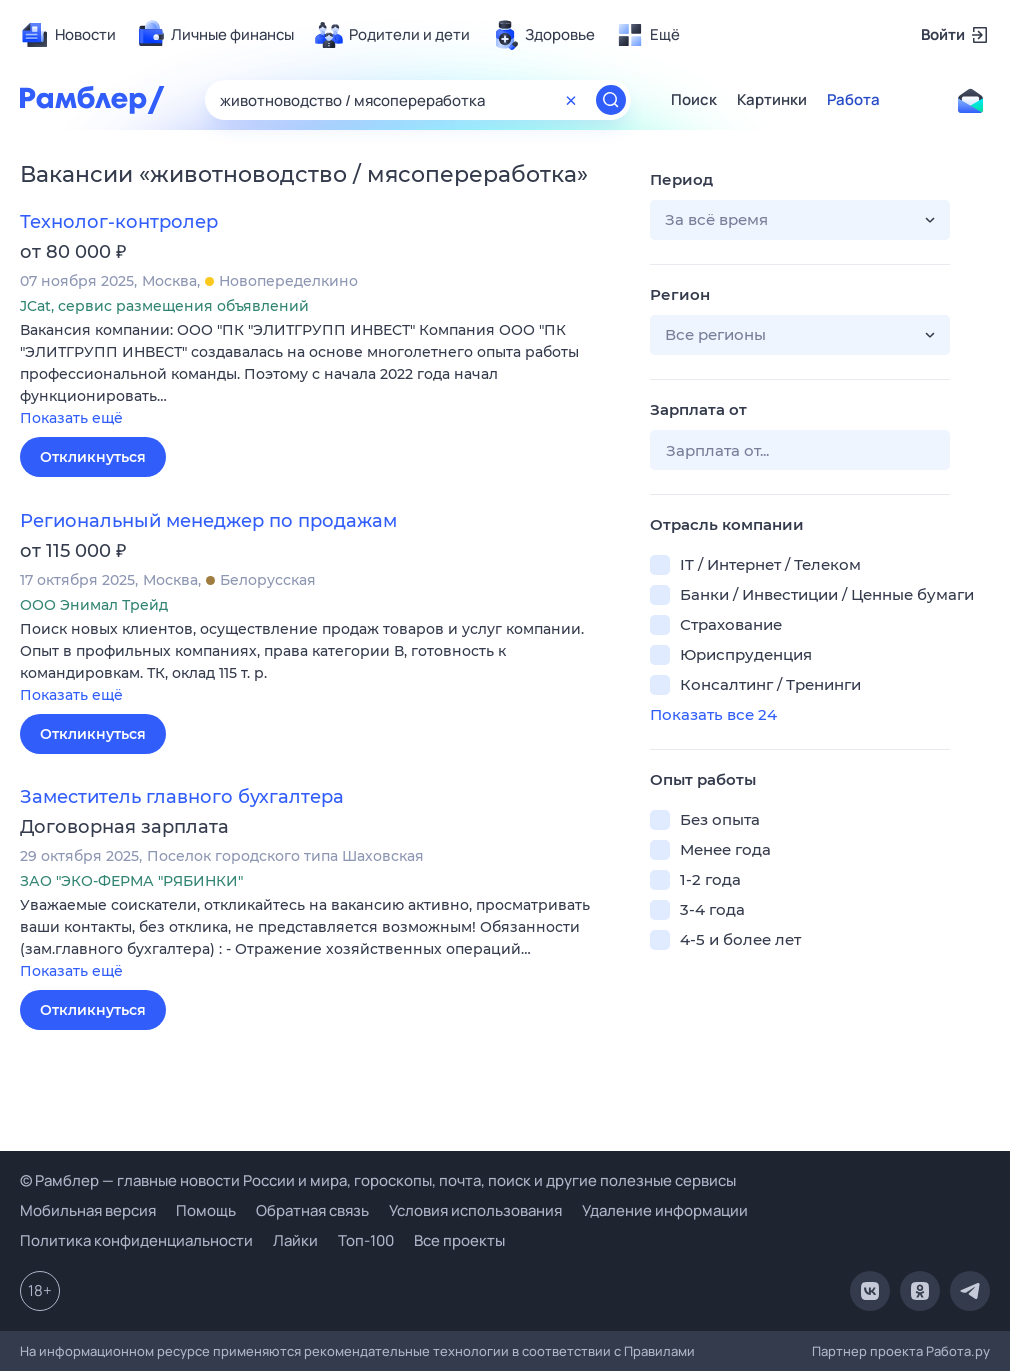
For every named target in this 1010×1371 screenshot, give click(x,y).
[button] (320, 375)
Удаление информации (665, 1210)
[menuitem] (68, 35)
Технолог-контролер (119, 222)
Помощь (206, 1210)
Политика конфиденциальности (136, 1240)
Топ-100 (366, 1240)
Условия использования (475, 1210)
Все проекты (459, 1240)
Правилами (659, 1351)
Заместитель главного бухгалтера (182, 797)
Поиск (694, 100)
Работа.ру (958, 1351)
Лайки (295, 1240)
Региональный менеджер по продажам (208, 521)
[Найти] (611, 100)
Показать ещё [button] (71, 418)
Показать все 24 (713, 714)
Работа (853, 100)
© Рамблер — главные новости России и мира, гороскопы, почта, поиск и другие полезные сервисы (378, 1180)
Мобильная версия (88, 1210)
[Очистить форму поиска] (571, 100)
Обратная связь (312, 1210)
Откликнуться (93, 457)
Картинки (772, 100)
